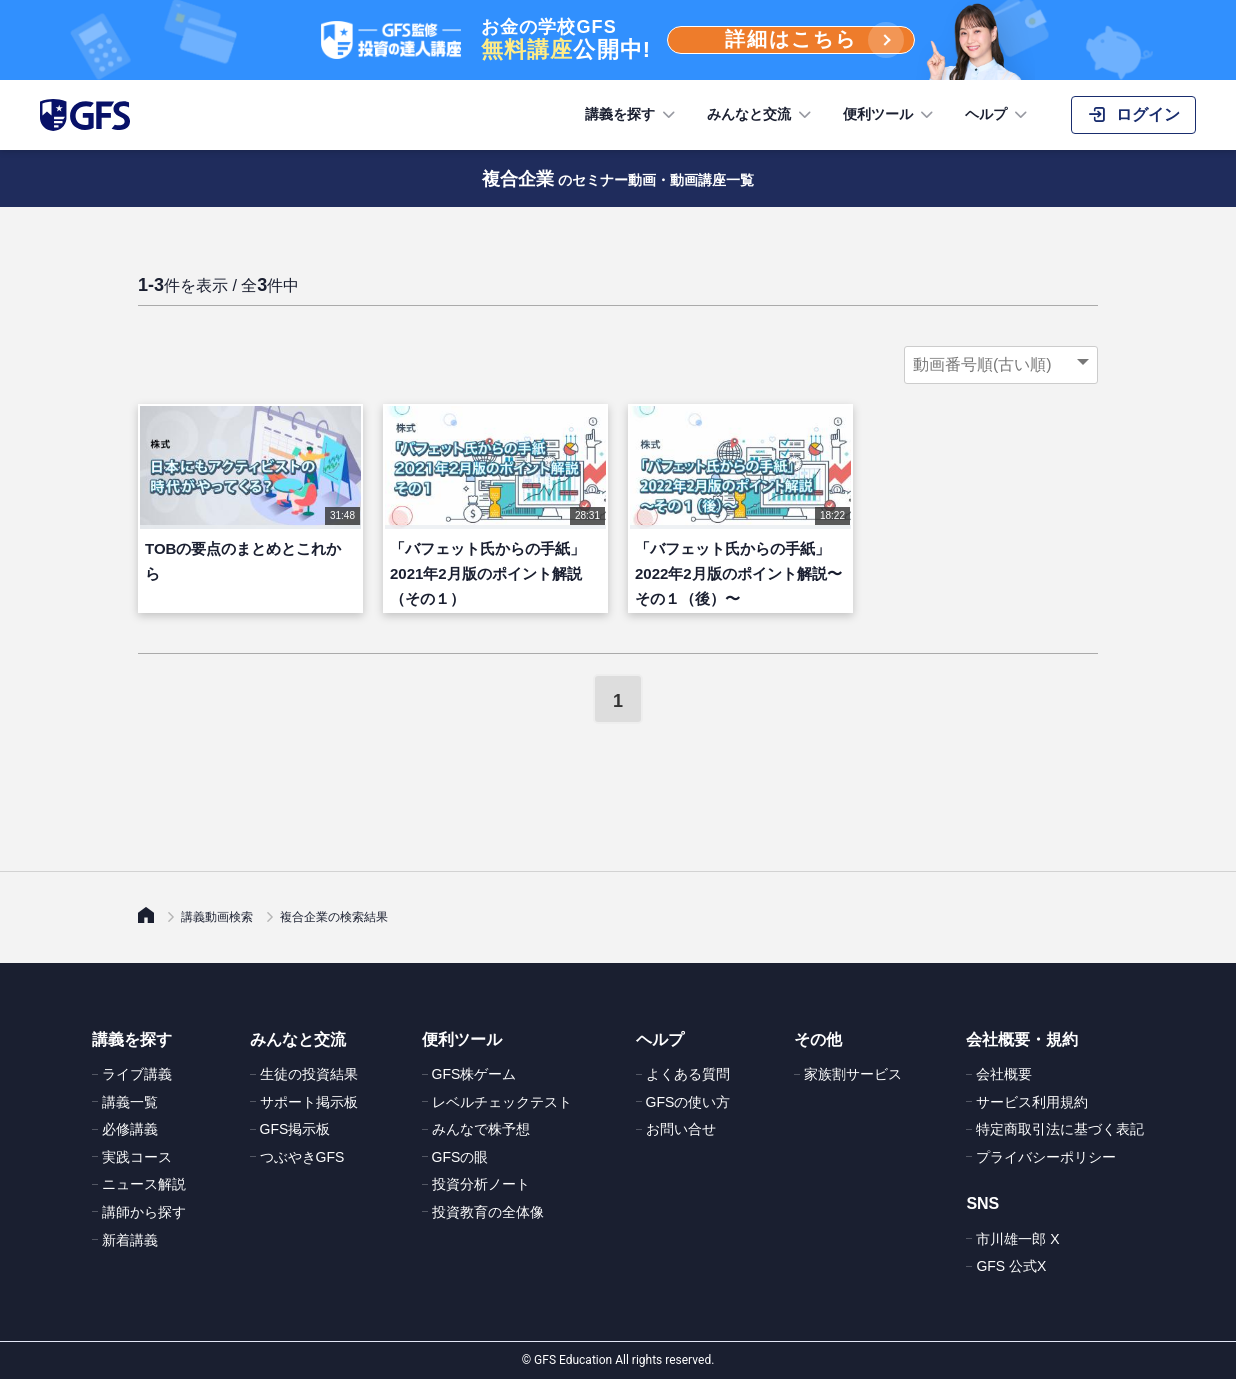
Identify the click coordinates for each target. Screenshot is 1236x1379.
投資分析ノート (481, 1184)
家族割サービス (853, 1074)
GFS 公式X (1011, 1266)
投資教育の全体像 (488, 1212)
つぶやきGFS (302, 1157)
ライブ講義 (137, 1074)
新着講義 (130, 1240)
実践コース (137, 1157)
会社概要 (1004, 1074)
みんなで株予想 (481, 1129)
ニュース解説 (144, 1184)
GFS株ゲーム (474, 1074)
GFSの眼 (460, 1157)
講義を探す (632, 115)
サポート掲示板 (309, 1102)
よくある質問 (688, 1074)
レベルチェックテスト (502, 1102)
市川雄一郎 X (1017, 1239)
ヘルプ (998, 115)
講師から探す (144, 1212)
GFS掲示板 (295, 1129)
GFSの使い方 (688, 1102)
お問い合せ (681, 1129)
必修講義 (130, 1129)
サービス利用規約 (1032, 1102)
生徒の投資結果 (309, 1074)
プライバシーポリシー (1046, 1157)
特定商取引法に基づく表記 (1060, 1129)
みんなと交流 (761, 115)
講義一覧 (130, 1102)
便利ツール (890, 115)
